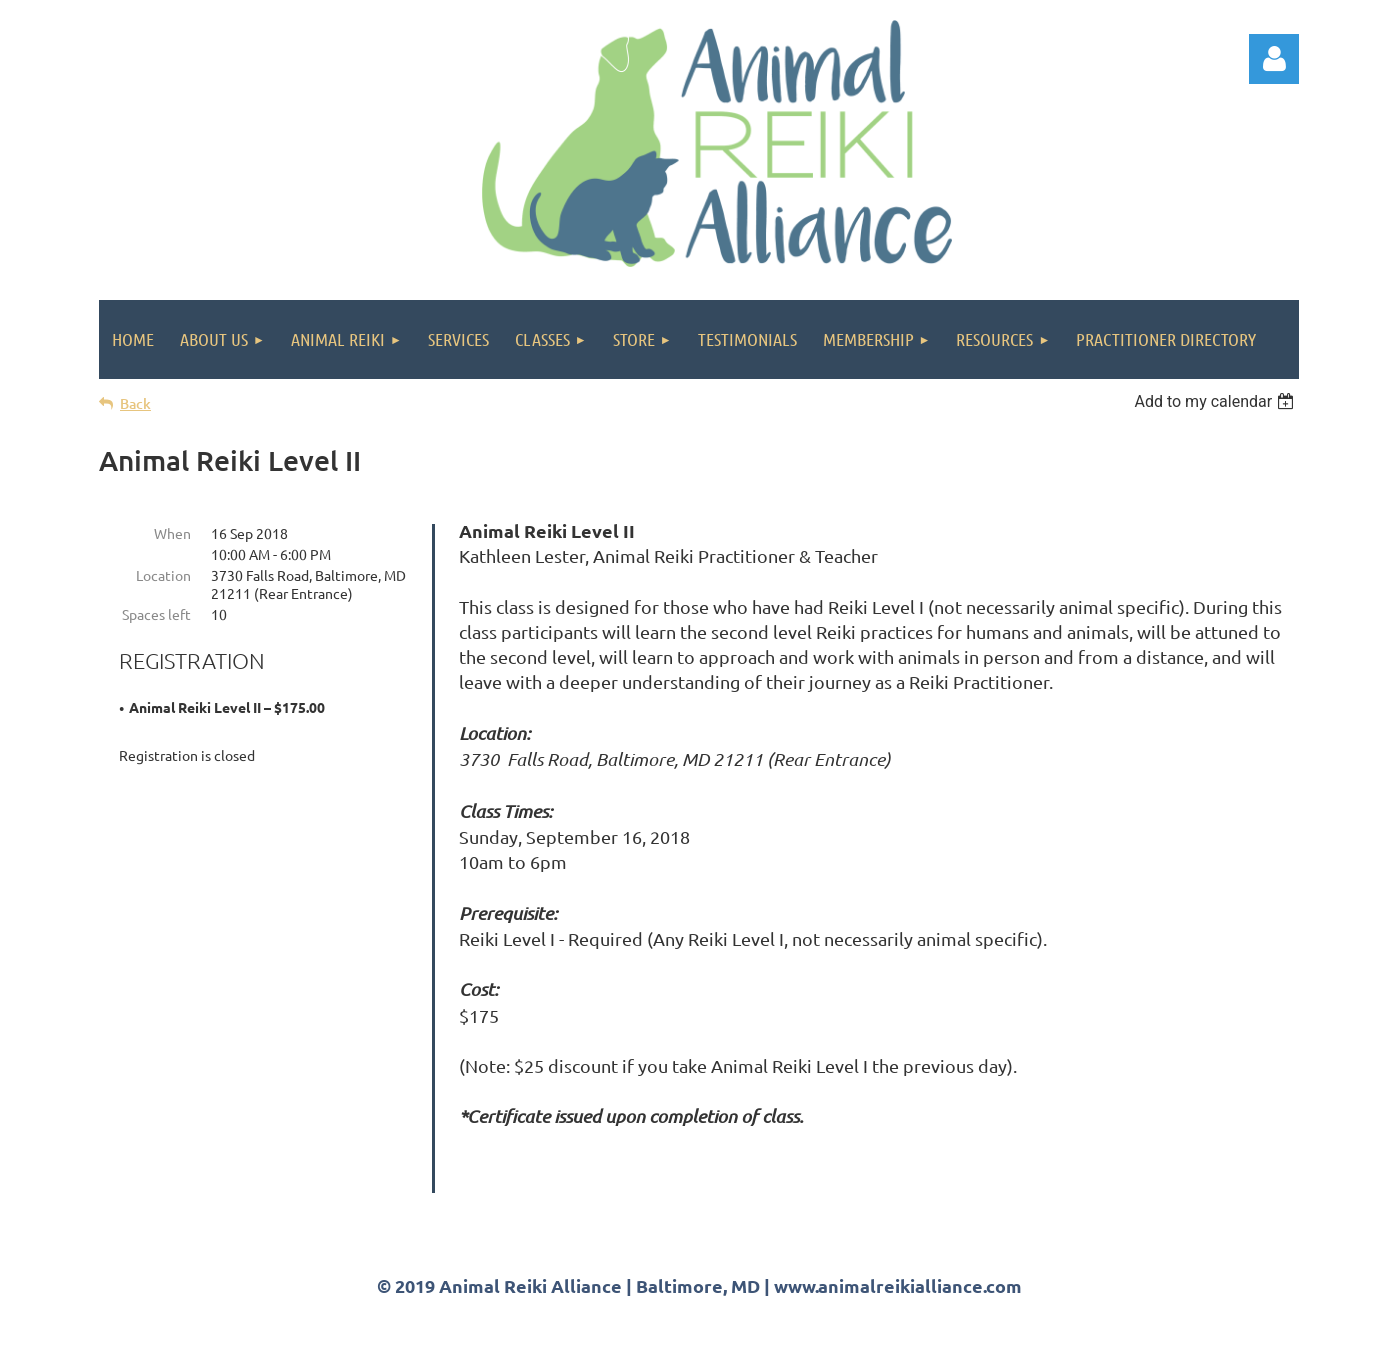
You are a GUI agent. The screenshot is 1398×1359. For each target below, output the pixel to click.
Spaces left (156, 614)
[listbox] (1216, 401)
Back (135, 403)
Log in (1274, 59)
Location (163, 575)
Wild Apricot (1060, 1334)
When (172, 533)
